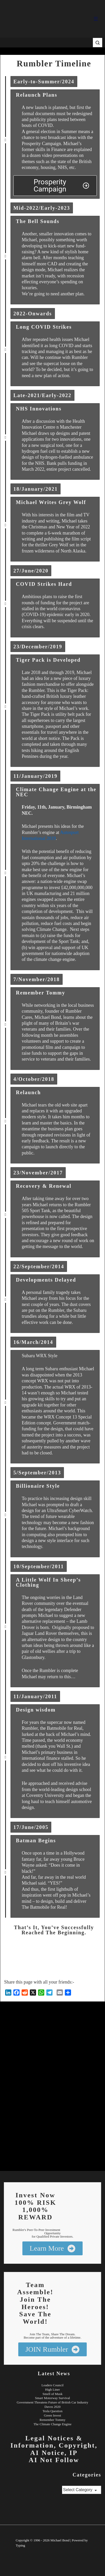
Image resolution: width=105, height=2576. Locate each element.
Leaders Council (52, 2385)
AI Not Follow (54, 2460)
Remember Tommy (52, 2420)
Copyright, (78, 2445)
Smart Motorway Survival (52, 2398)
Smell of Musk (52, 2394)
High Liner (52, 2389)
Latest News (54, 2373)
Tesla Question (52, 2411)
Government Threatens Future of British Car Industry (52, 2402)
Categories (87, 2475)
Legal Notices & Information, (46, 2441)
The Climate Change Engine (52, 2424)
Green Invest (52, 2415)
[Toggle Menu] (95, 18)
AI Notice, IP (54, 2453)
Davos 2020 (52, 2407)
